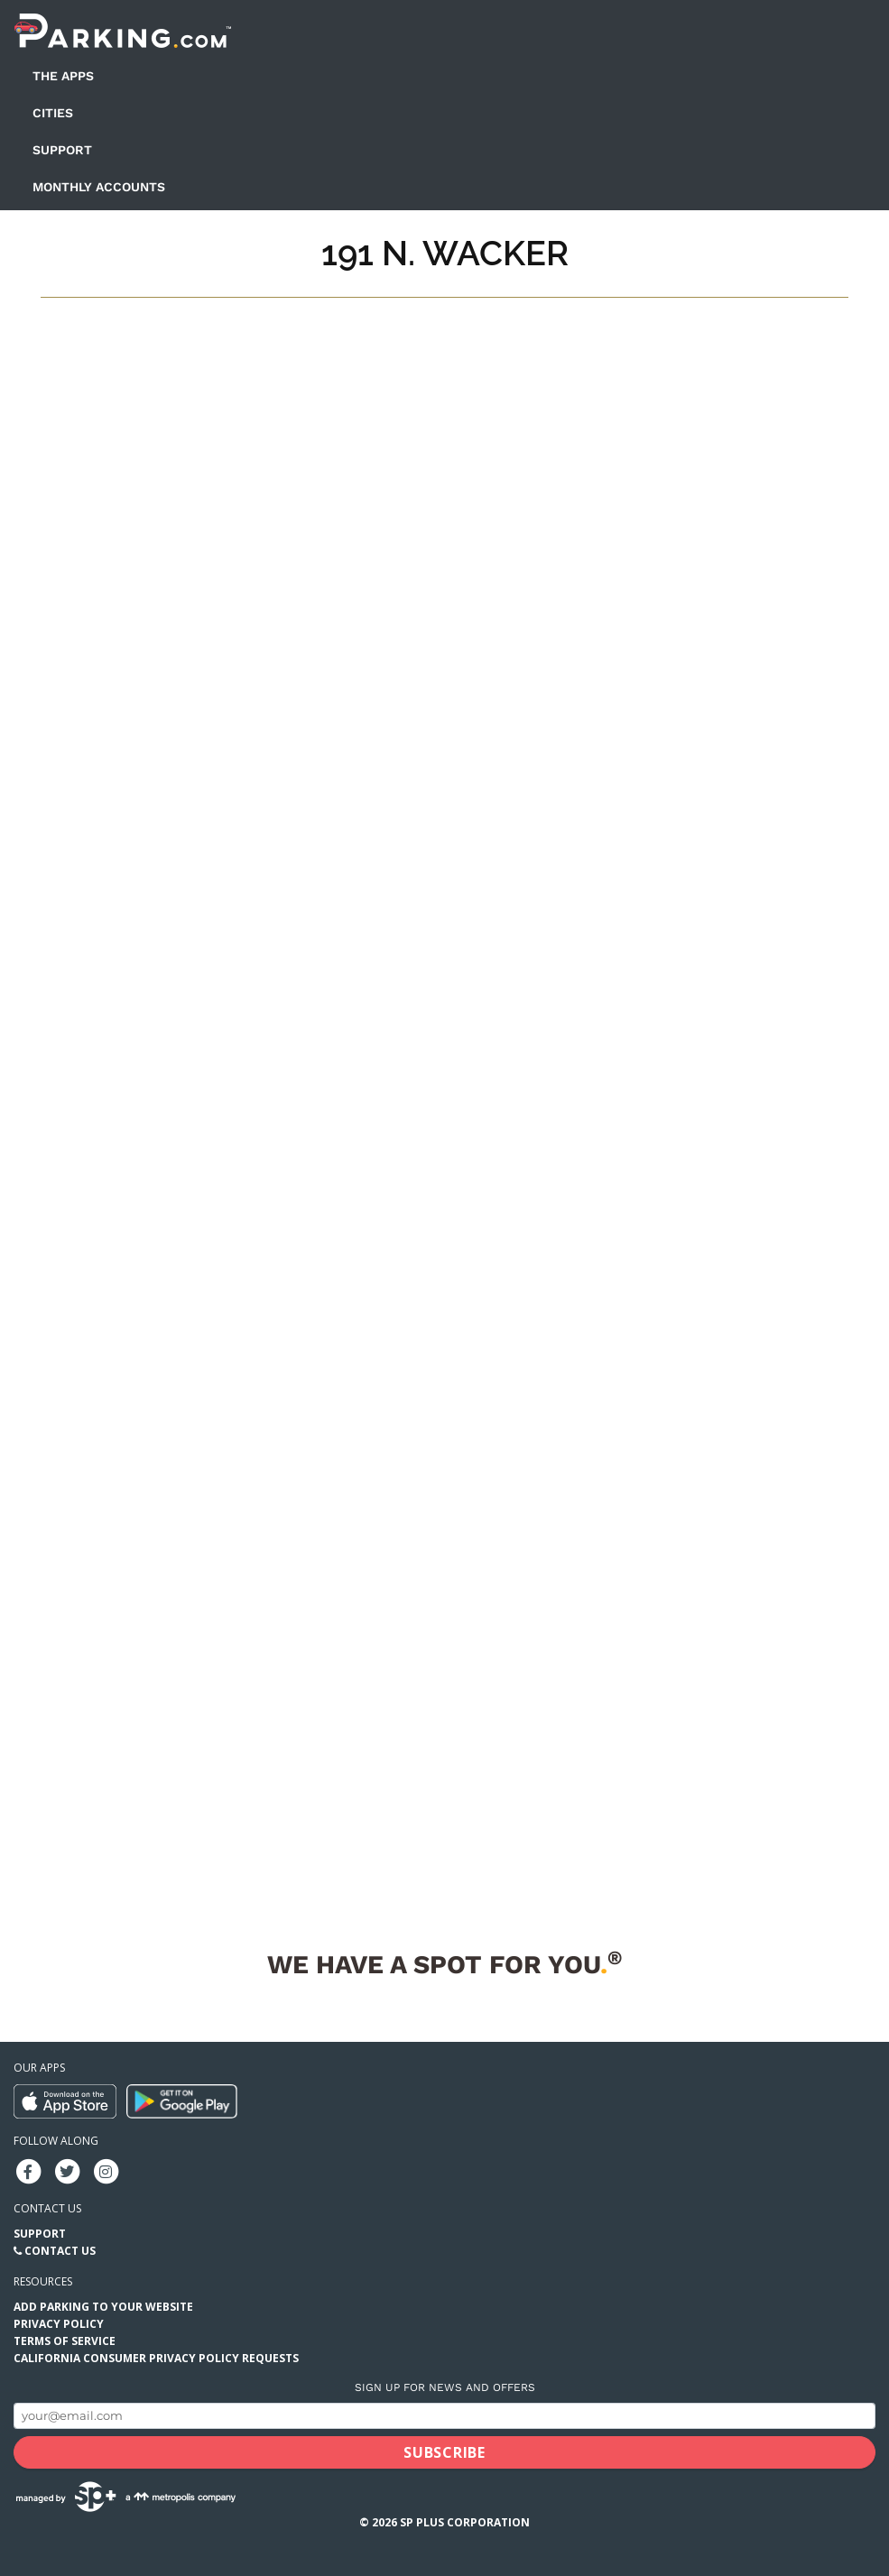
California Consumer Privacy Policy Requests (156, 2358)
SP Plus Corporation (465, 2522)
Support (62, 150)
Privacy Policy (59, 2323)
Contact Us (60, 2250)
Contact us (47, 2208)
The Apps (63, 76)
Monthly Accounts (98, 187)
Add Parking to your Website (103, 2306)
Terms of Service (65, 2341)
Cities (52, 113)
